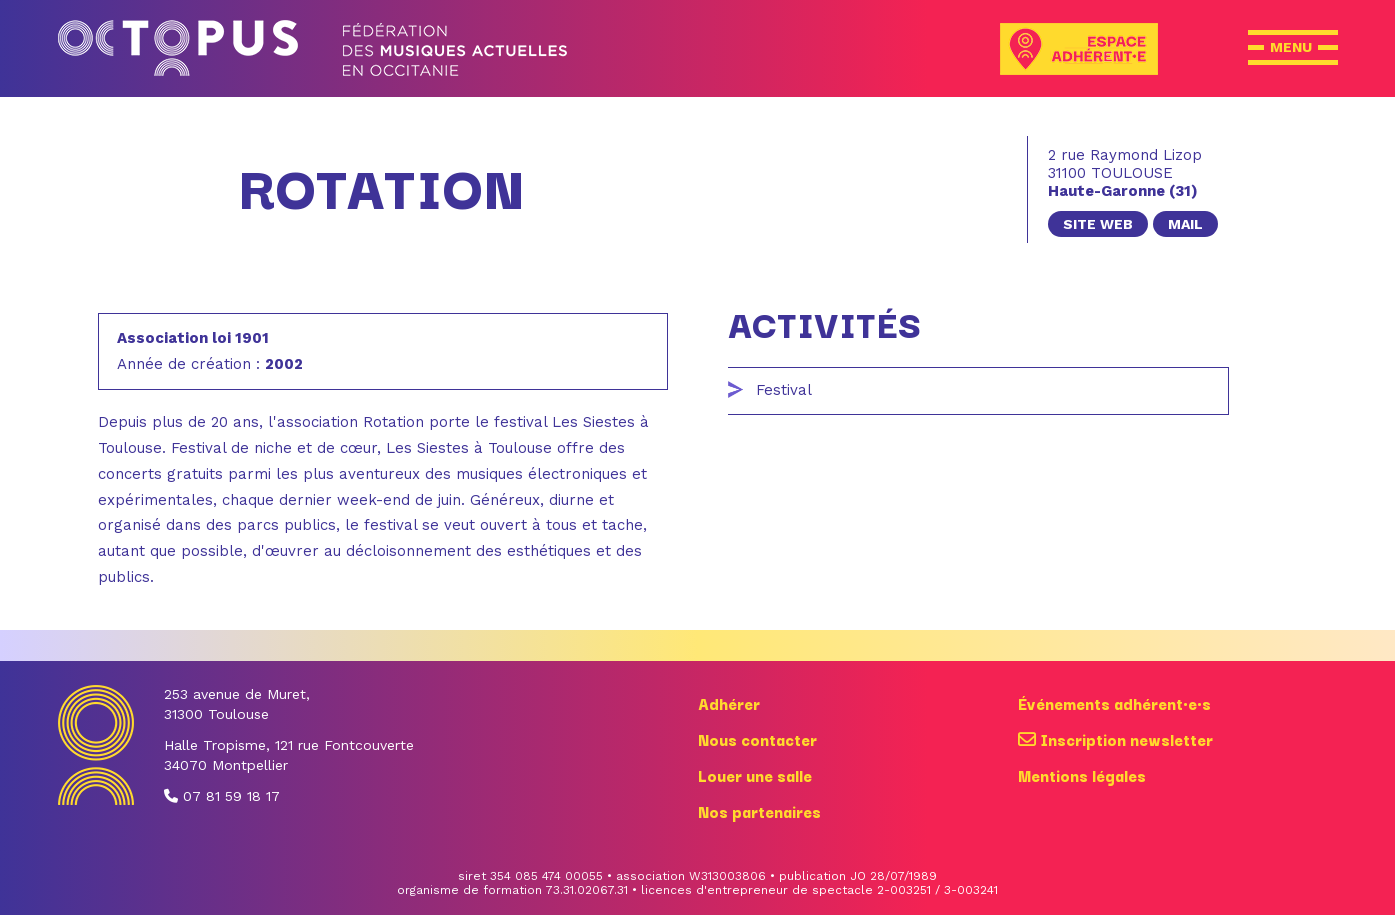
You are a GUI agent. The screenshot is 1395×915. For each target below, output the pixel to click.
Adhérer (729, 703)
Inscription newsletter (1115, 739)
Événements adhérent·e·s (1114, 703)
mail (1185, 224)
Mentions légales (1082, 775)
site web (1098, 224)
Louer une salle (755, 775)
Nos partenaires (759, 811)
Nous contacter (757, 739)
